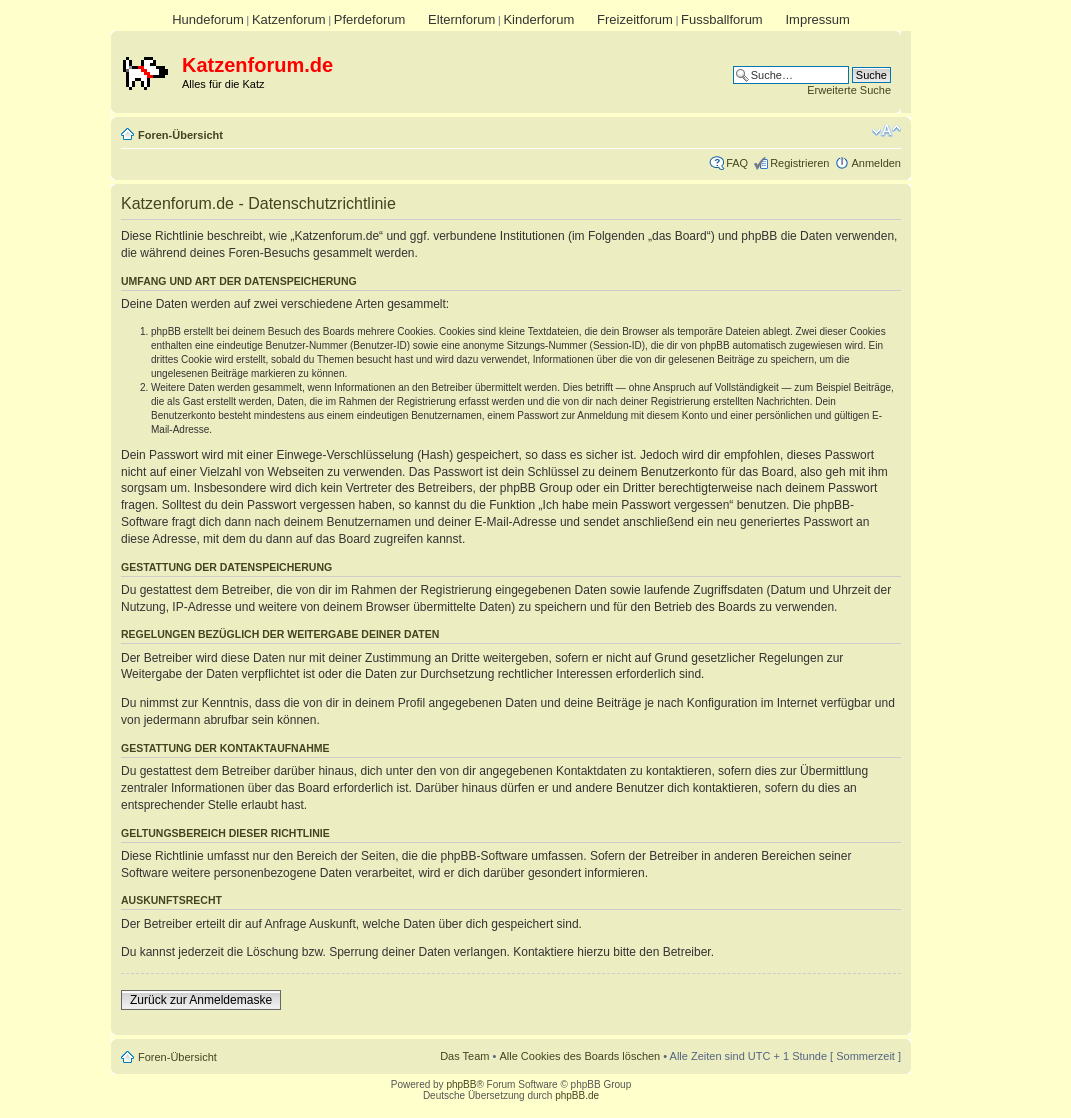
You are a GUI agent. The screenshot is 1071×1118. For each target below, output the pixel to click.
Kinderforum (538, 19)
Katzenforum (289, 19)
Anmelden (876, 163)
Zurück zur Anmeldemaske (201, 1000)
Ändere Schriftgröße (886, 131)
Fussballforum (722, 19)
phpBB (461, 1084)
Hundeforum (208, 19)
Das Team (464, 1056)
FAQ (737, 163)
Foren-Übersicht (180, 135)
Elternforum (461, 19)
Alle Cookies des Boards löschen (579, 1056)
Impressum (817, 19)
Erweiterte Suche (849, 90)
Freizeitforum (635, 19)
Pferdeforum (370, 19)
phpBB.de (577, 1095)
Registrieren (799, 163)
